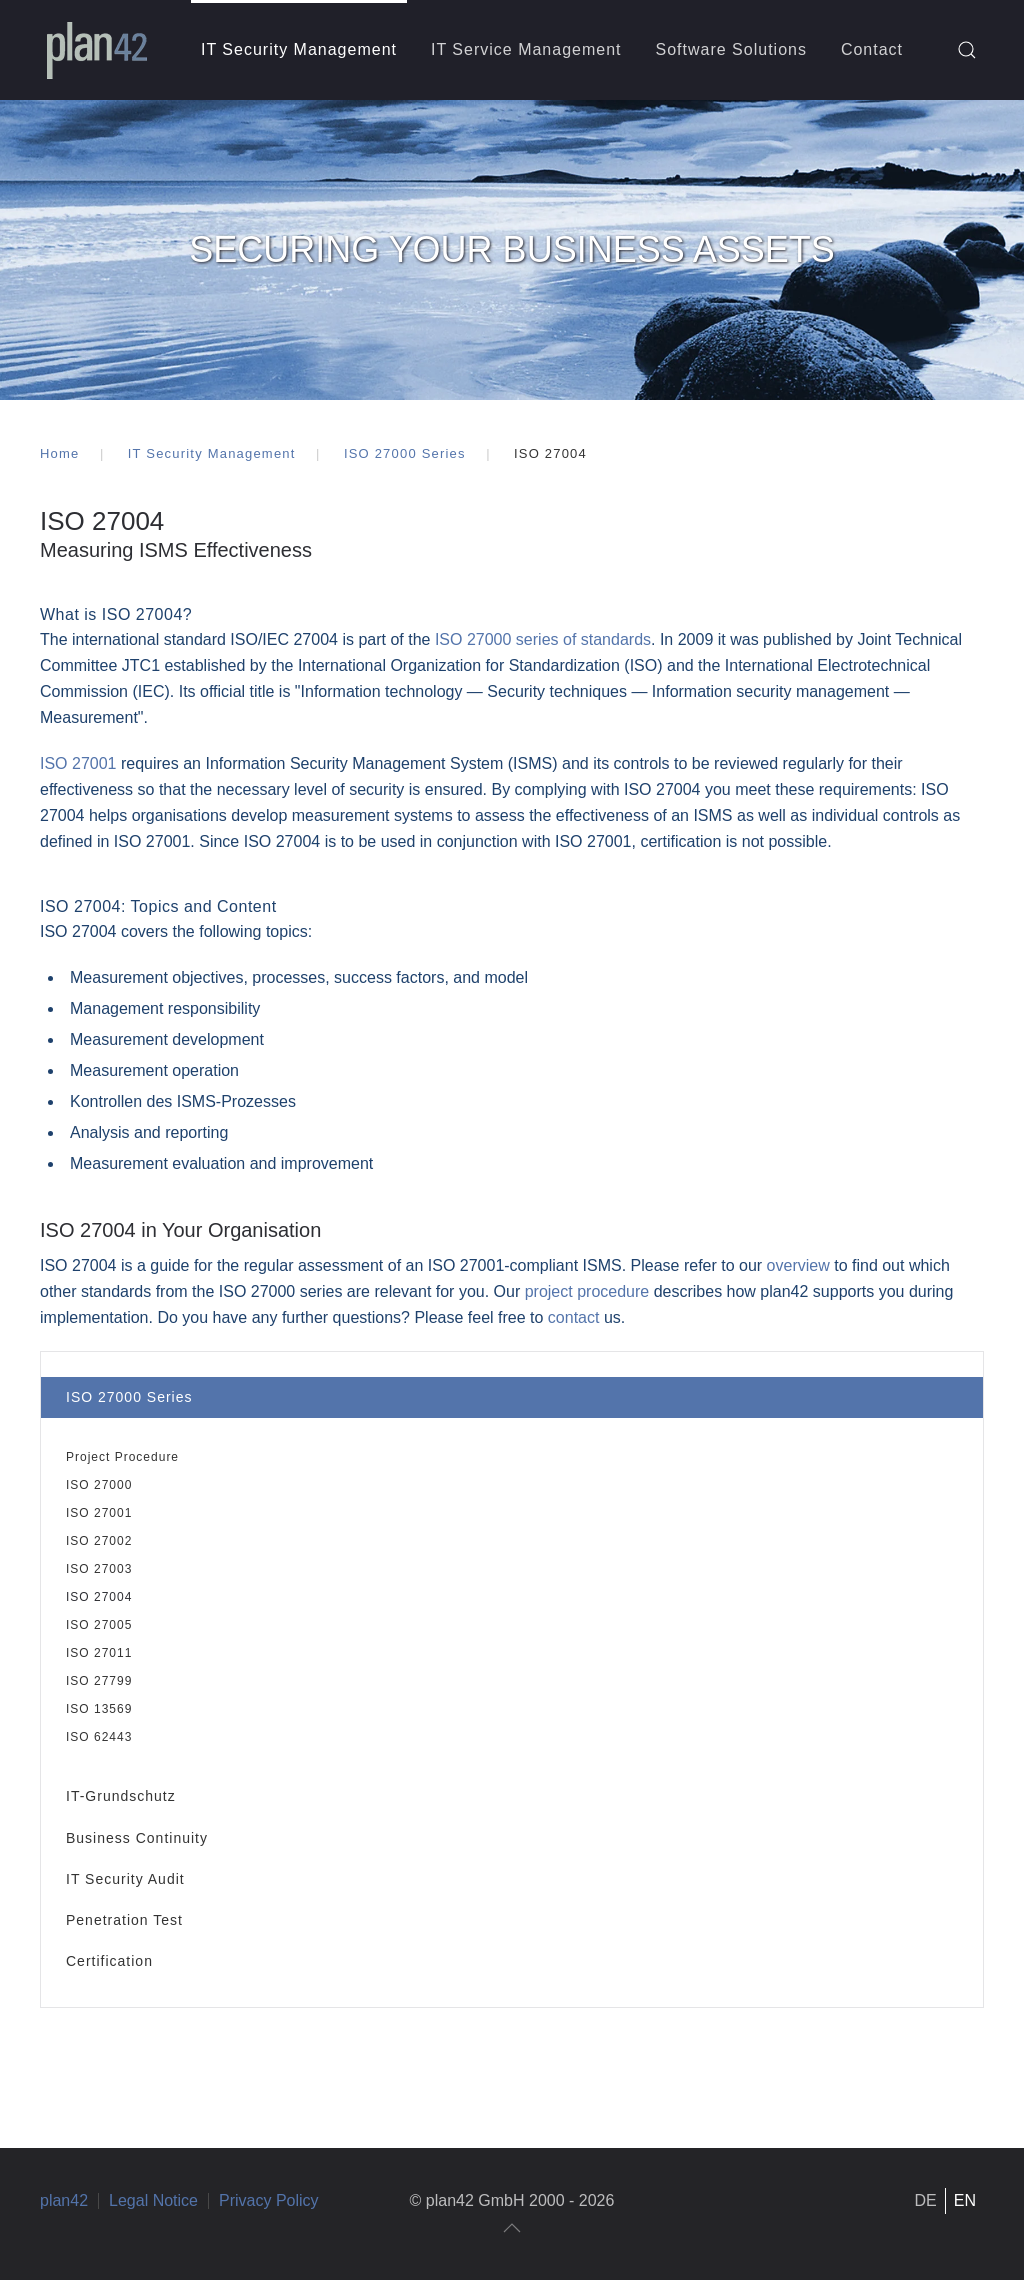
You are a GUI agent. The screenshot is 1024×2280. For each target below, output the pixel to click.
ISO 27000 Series (129, 1397)
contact (574, 1317)
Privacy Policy (269, 2200)
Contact (872, 49)
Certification (109, 1961)
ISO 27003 (99, 1569)
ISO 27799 (99, 1681)
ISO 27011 (99, 1653)
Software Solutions (731, 49)
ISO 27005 (99, 1625)
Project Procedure (122, 1457)
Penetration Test (124, 1920)
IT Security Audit (125, 1879)
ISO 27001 (99, 1513)
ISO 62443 (99, 1737)
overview (801, 1265)
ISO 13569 (99, 1709)
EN (965, 2200)
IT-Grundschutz (121, 1796)
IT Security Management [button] (299, 49)
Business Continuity (137, 1838)
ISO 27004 (99, 1597)
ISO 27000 (99, 1485)
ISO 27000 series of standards (543, 639)
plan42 (64, 2200)
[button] (967, 50)
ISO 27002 (99, 1541)
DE (926, 2200)
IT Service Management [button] (526, 49)
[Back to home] (97, 50)
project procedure (587, 1291)
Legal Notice (153, 2200)
